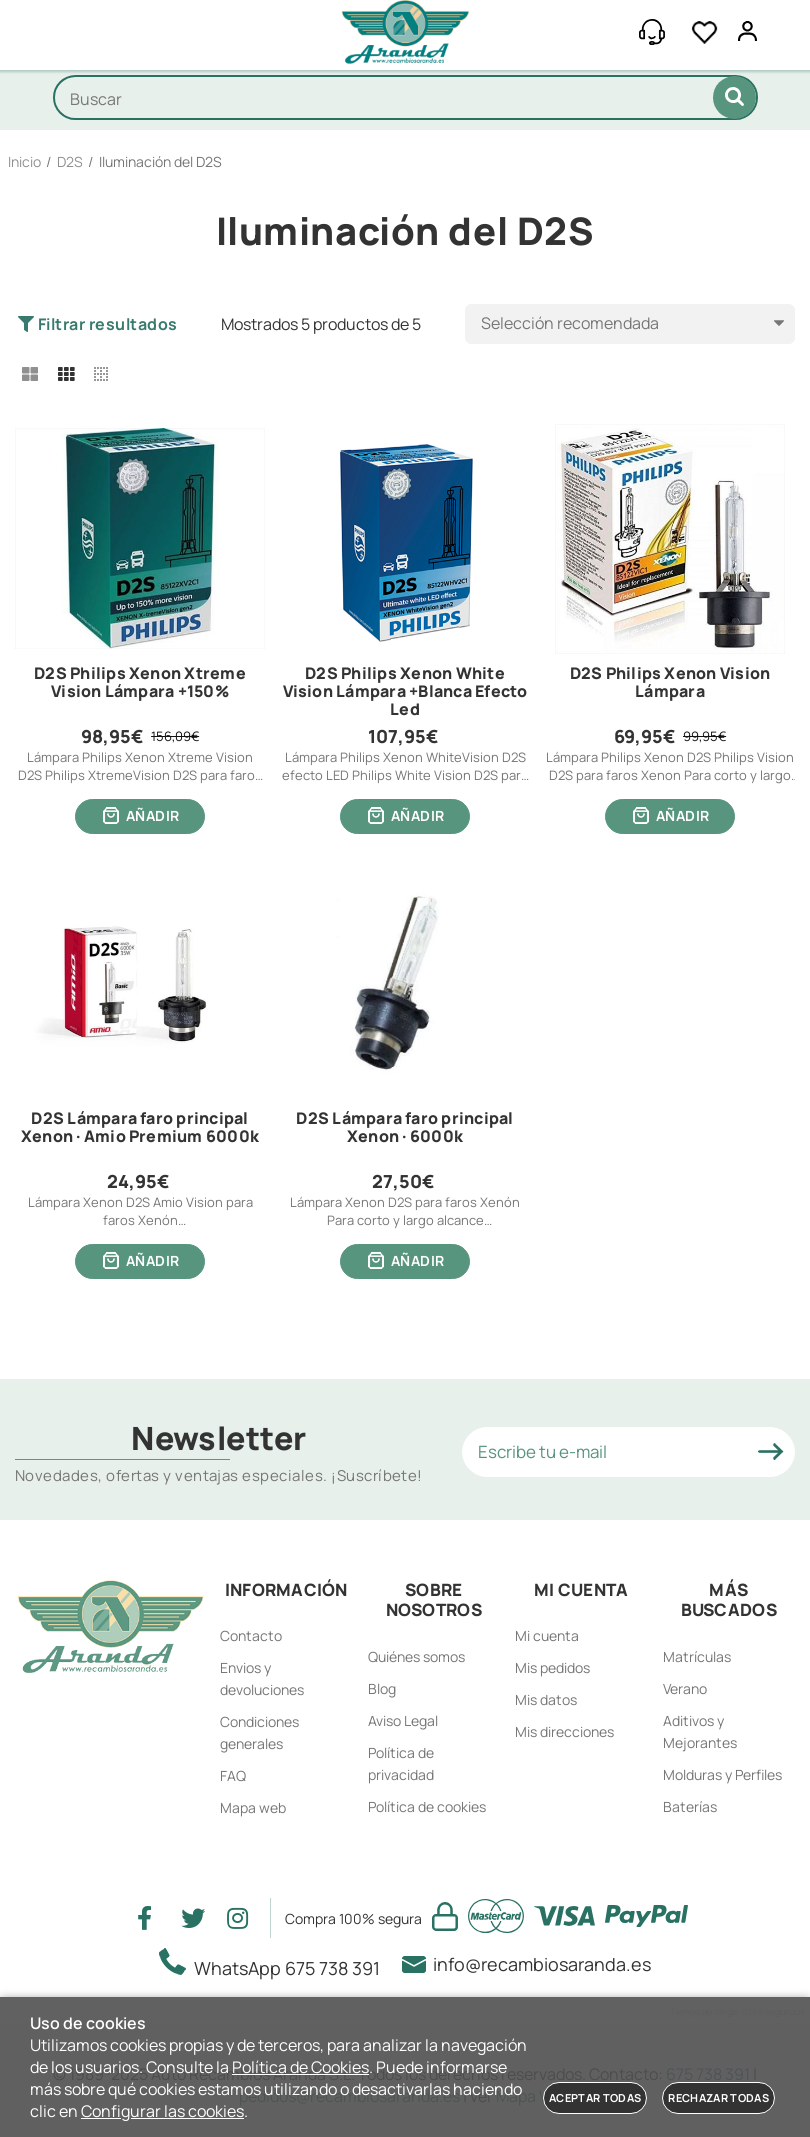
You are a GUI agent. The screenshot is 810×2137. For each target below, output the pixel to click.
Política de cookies (427, 1806)
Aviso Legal (403, 1720)
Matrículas (697, 1656)
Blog (382, 1688)
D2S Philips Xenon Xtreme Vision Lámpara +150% (140, 683)
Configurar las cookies (162, 2111)
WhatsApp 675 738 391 (275, 1964)
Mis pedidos (552, 1667)
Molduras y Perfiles (722, 1774)
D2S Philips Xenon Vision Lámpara (670, 683)
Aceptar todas (595, 2097)
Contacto (251, 1635)
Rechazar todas (718, 2097)
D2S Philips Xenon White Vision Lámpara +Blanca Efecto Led (405, 691)
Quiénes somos (416, 1656)
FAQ (233, 1775)
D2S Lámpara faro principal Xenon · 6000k (404, 1128)
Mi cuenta (547, 1635)
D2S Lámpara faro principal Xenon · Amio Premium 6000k (140, 1128)
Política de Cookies (300, 2067)
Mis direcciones (564, 1731)
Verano (685, 1688)
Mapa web (253, 1807)
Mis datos (546, 1699)
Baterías (690, 1806)
